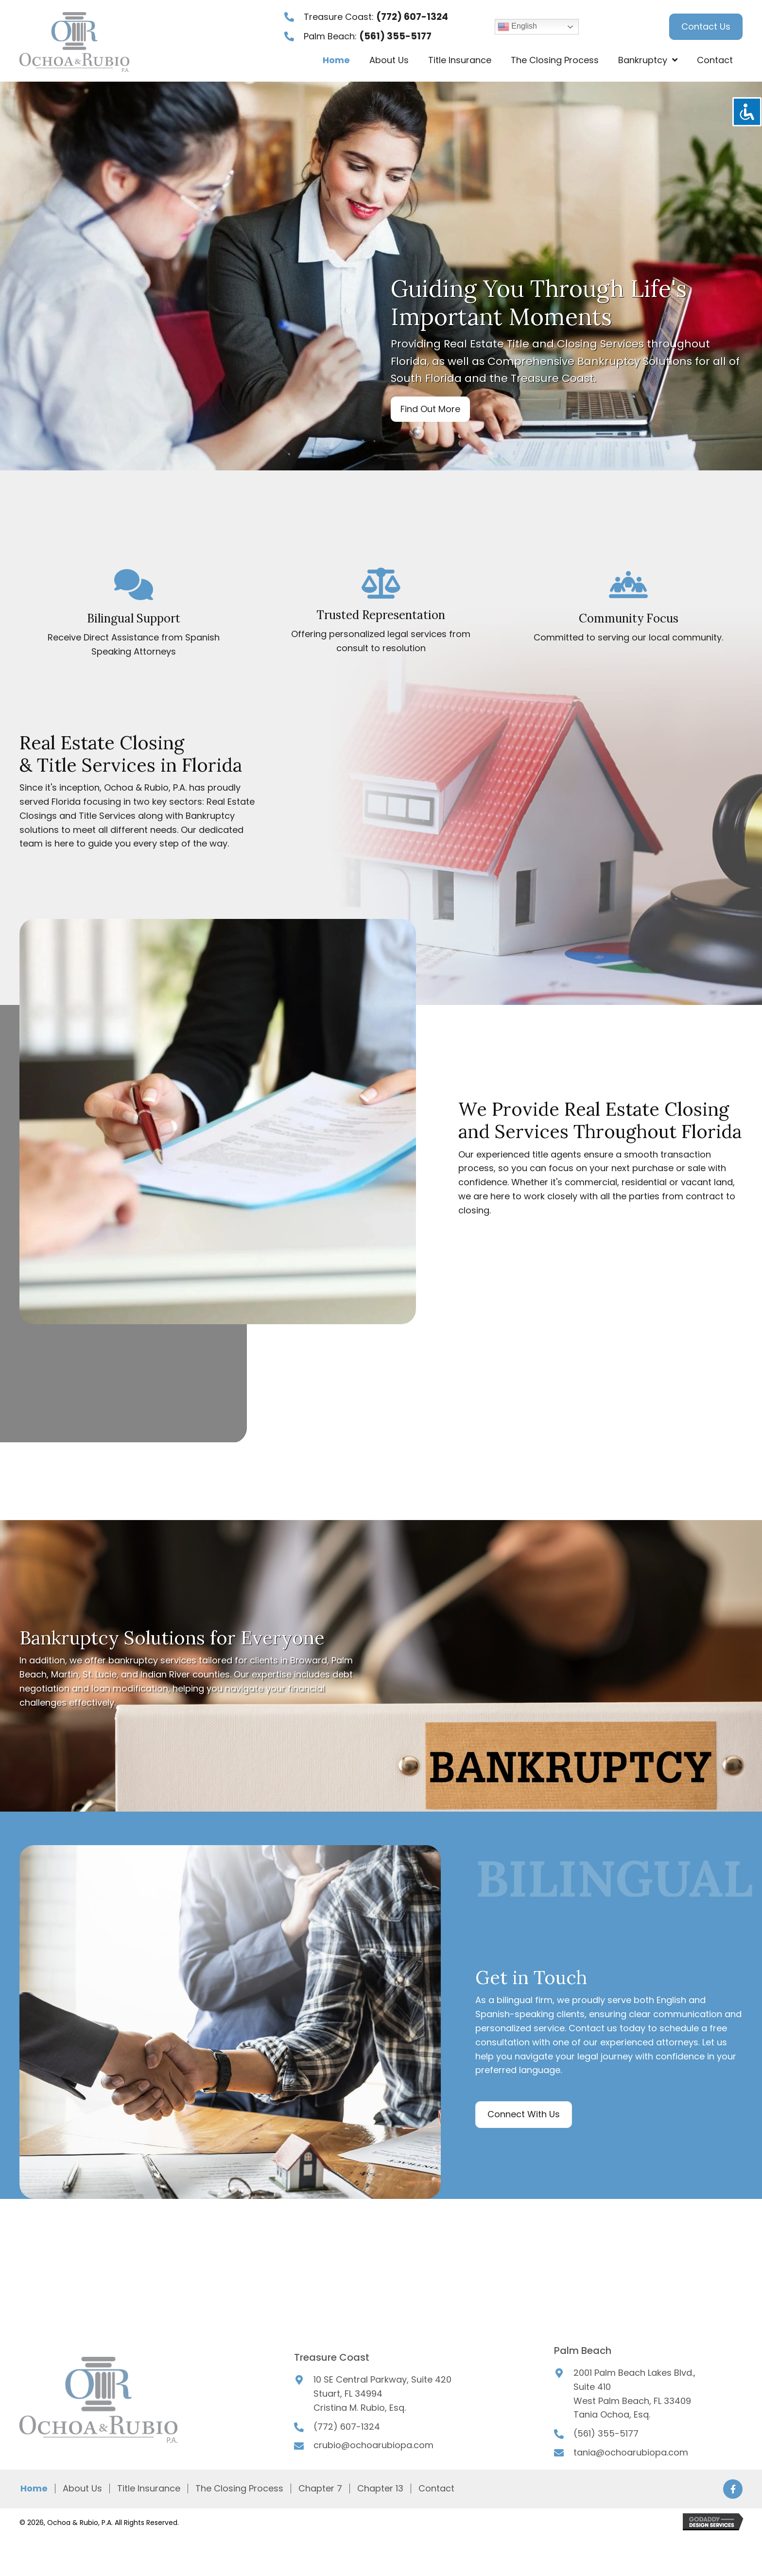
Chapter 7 (320, 2488)
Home (34, 2488)
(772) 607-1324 (412, 16)
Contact (436, 2488)
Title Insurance (148, 2488)
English (517, 27)
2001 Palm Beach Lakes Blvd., (634, 2373)
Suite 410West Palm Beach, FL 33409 (632, 2394)
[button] (430, 409)
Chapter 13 (380, 2488)
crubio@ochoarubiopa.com (373, 2445)
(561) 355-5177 (395, 36)
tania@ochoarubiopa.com (630, 2452)
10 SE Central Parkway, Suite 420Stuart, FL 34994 (382, 2386)
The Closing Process (239, 2488)
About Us (82, 2488)
